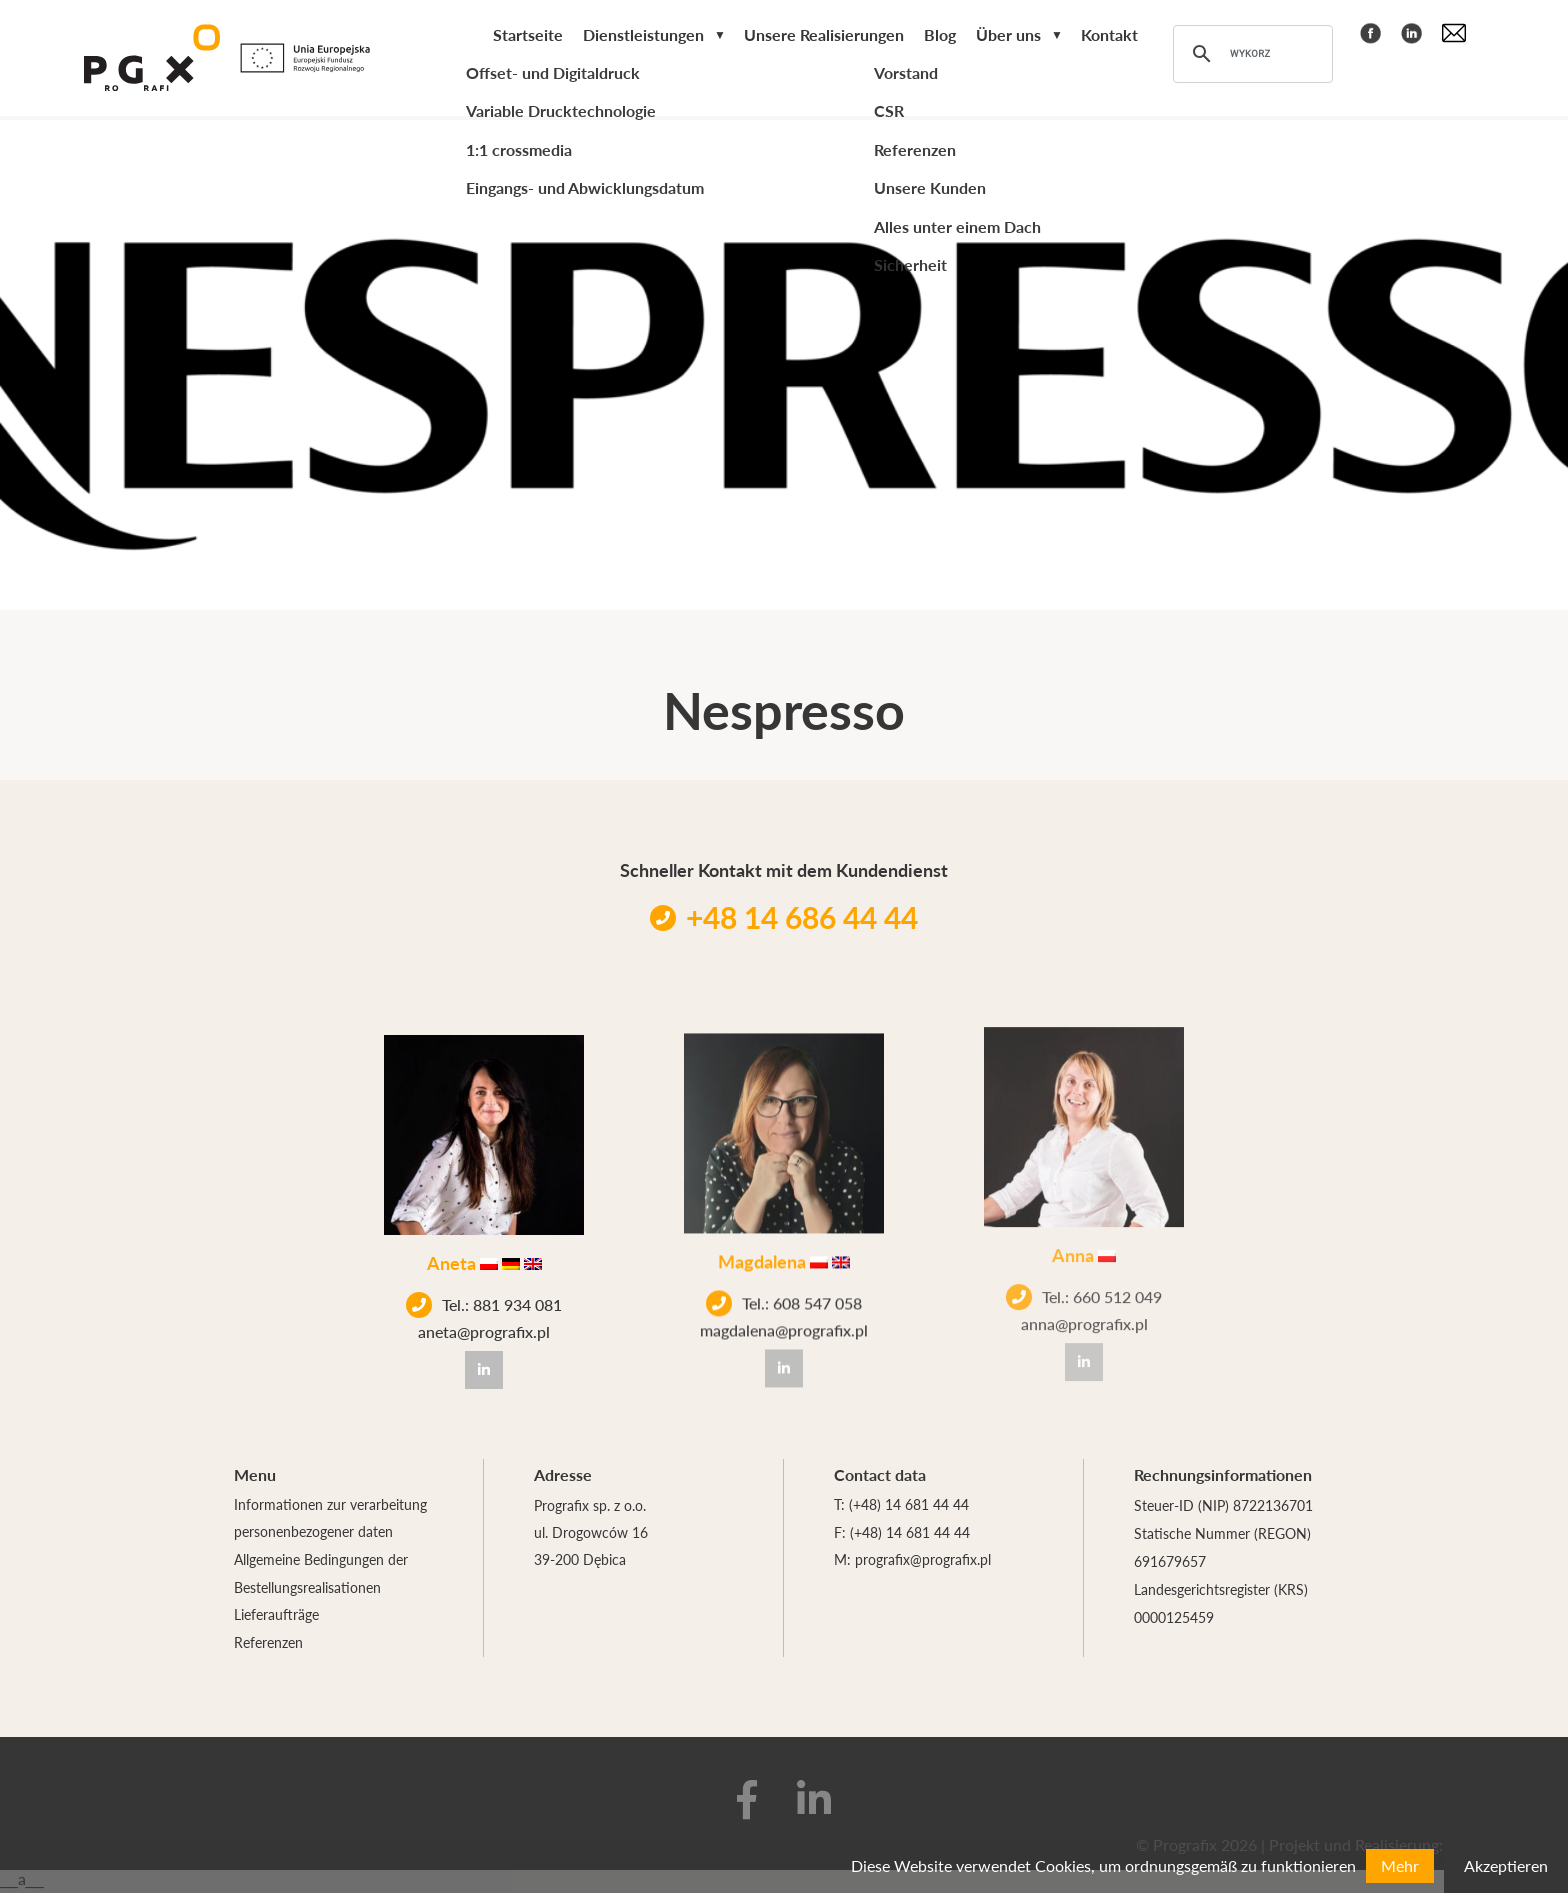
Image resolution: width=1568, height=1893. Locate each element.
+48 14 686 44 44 (784, 917)
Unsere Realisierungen (824, 36)
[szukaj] (1250, 56)
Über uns (1008, 36)
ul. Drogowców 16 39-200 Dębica (591, 1547)
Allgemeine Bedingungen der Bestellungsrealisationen (321, 1575)
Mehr (1400, 1865)
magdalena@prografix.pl (784, 1315)
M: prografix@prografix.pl (912, 1561)
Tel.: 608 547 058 (784, 1288)
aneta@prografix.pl (484, 1327)
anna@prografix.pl (1084, 1294)
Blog (940, 36)
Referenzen (268, 1645)
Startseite (528, 36)
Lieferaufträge (276, 1617)
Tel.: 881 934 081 (484, 1300)
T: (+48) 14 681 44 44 (901, 1505)
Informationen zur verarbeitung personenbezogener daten (330, 1519)
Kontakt (1109, 36)
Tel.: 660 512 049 (1084, 1267)
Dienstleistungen (643, 36)
